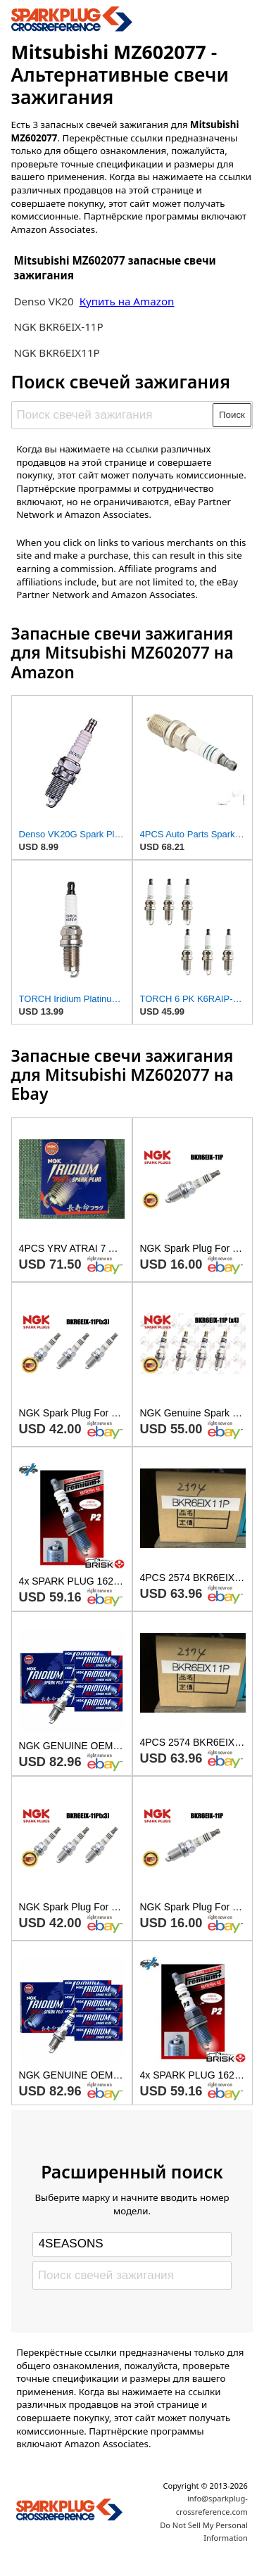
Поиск (232, 415)
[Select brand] (132, 2244)
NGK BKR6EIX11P (56, 352)
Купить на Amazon (127, 301)
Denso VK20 (43, 301)
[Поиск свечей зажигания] (112, 415)
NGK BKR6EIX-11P (58, 326)
